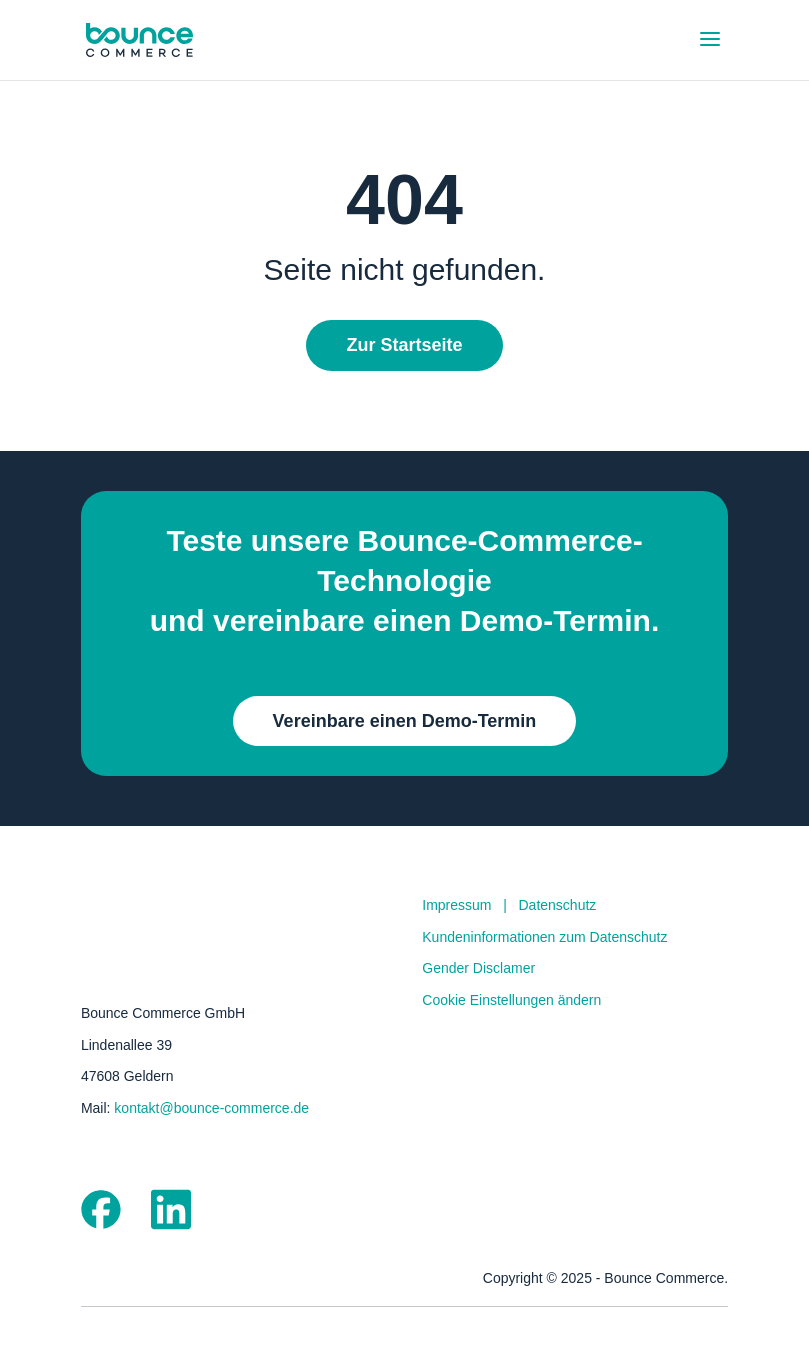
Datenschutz (558, 905)
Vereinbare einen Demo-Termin (405, 721)
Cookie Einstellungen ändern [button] (511, 1000)
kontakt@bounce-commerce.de (211, 1108)
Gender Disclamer (478, 968)
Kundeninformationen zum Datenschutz (544, 937)
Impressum (456, 905)
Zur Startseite (404, 345)
